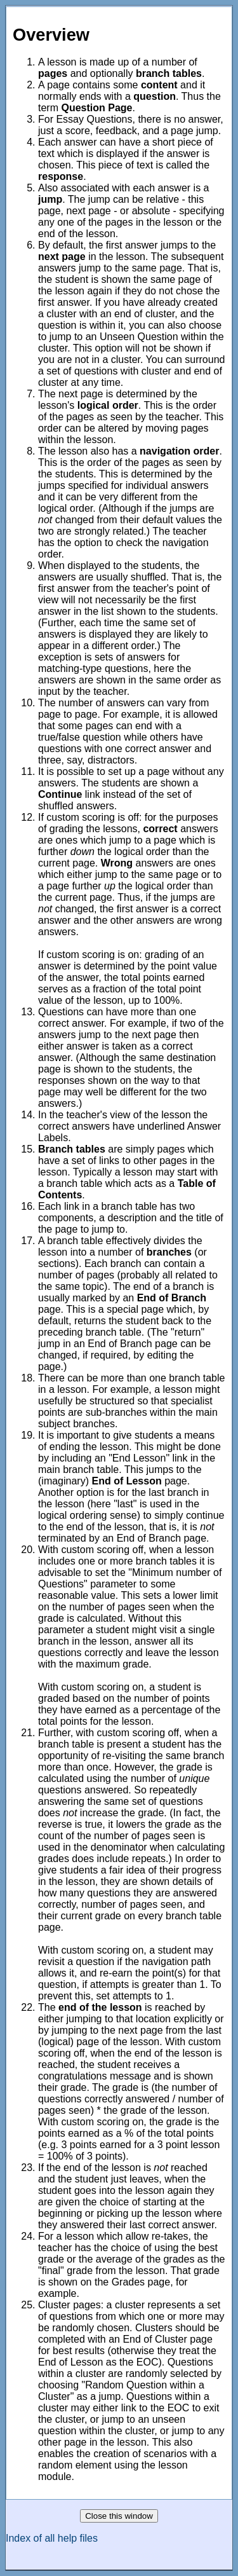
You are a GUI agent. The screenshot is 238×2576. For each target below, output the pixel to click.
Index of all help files (52, 2538)
